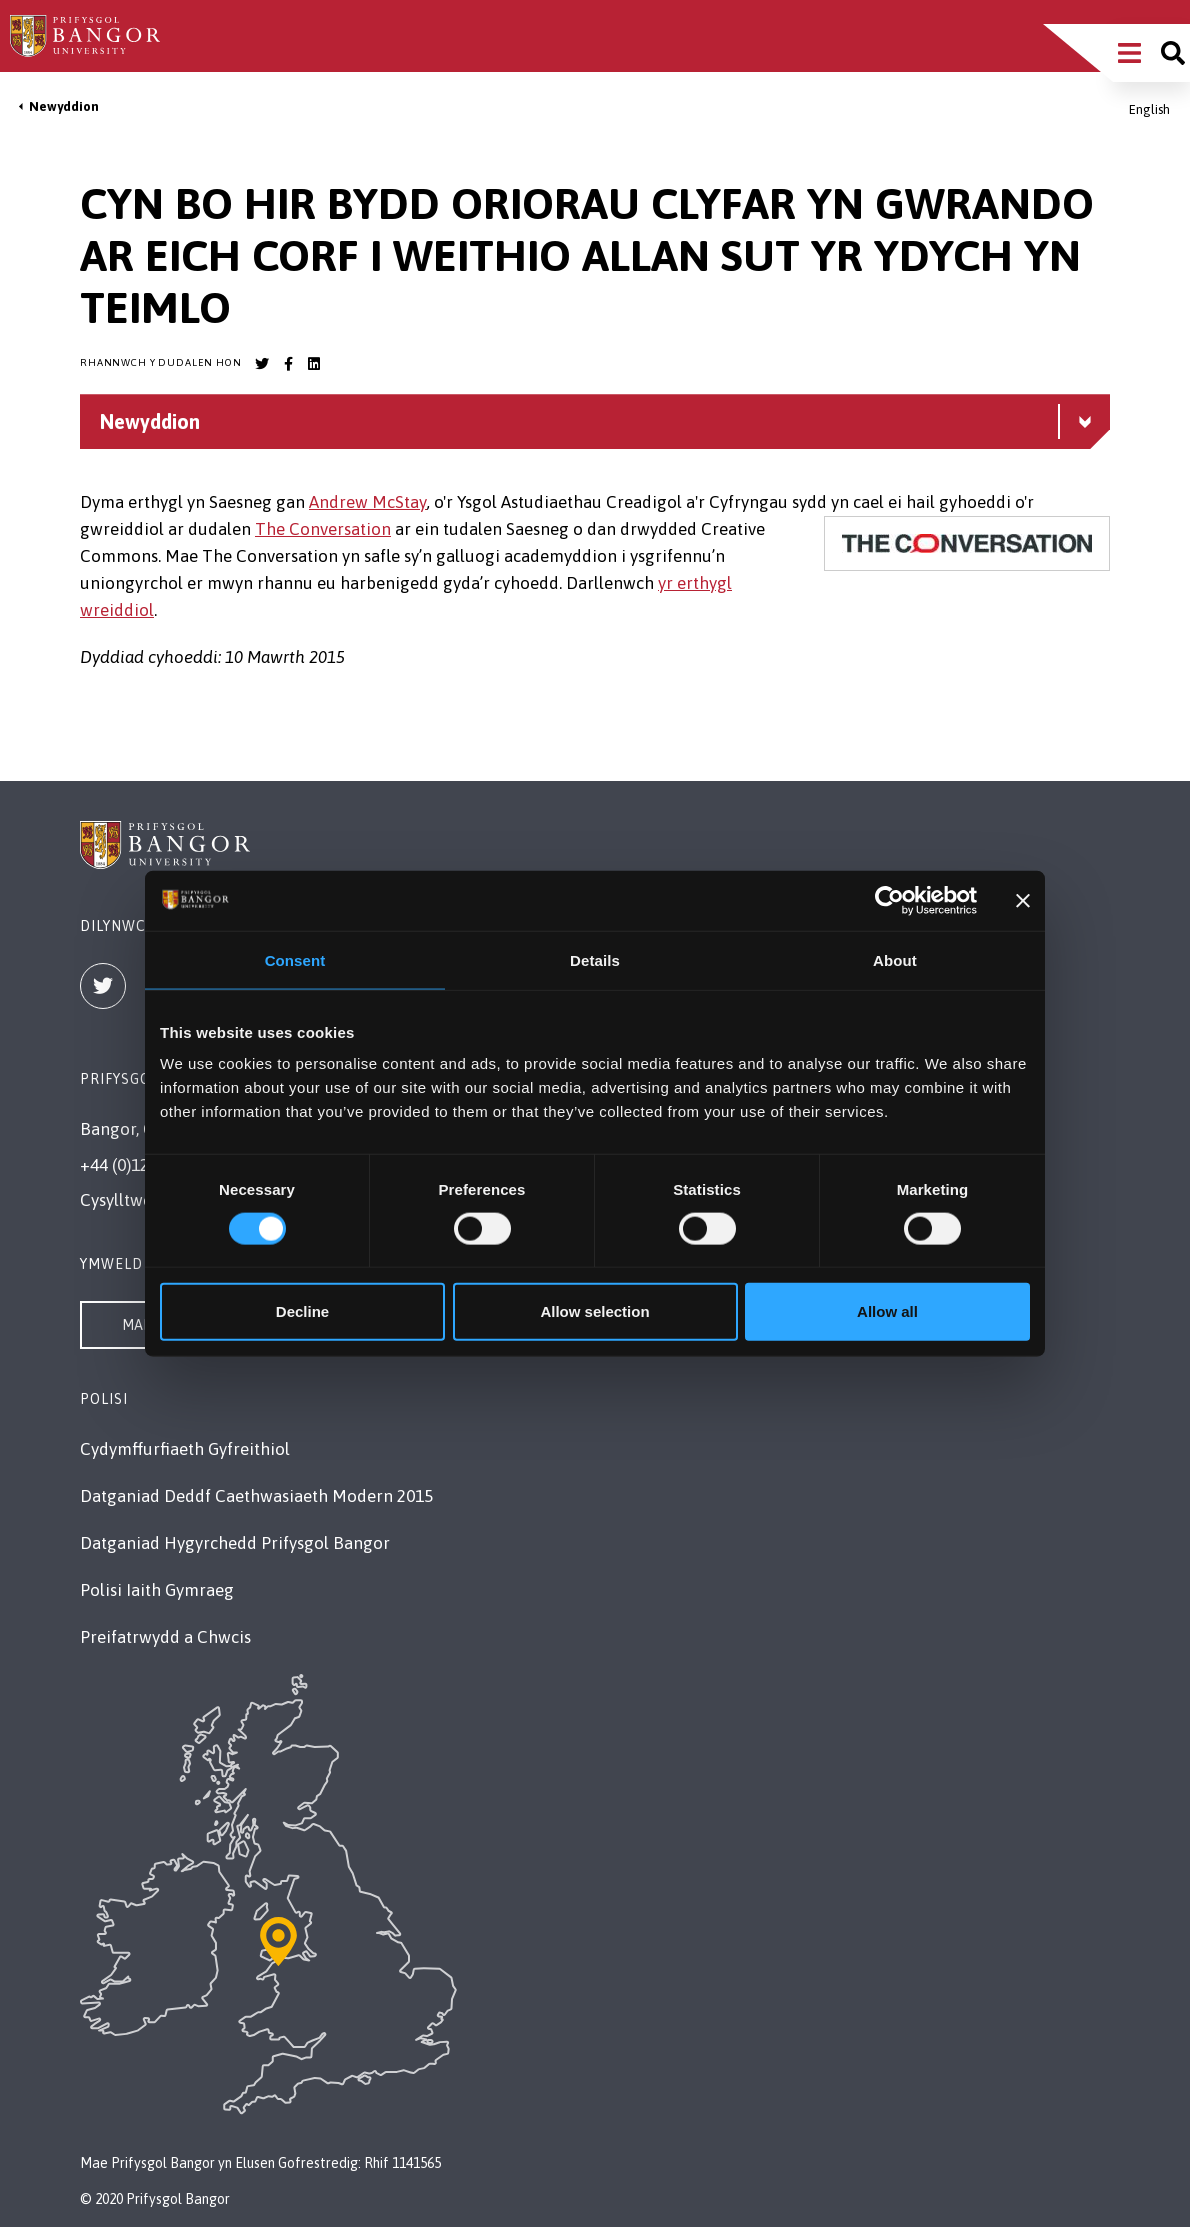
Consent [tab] (295, 959)
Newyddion (64, 106)
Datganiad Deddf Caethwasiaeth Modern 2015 (256, 1496)
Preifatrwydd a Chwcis (165, 1637)
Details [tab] (595, 959)
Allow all (887, 1311)
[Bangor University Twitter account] (262, 364)
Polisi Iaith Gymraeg (157, 1590)
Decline (302, 1311)
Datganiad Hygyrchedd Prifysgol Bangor (235, 1543)
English (1149, 109)
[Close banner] (1023, 900)
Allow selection (594, 1311)
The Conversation (323, 529)
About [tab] (895, 959)
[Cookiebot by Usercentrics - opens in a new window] (889, 900)
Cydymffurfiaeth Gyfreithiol (185, 1449)
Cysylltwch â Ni (137, 1200)
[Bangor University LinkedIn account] (314, 364)
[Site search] (1173, 53)
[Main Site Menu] (1129, 53)
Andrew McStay (368, 502)
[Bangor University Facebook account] (288, 364)
